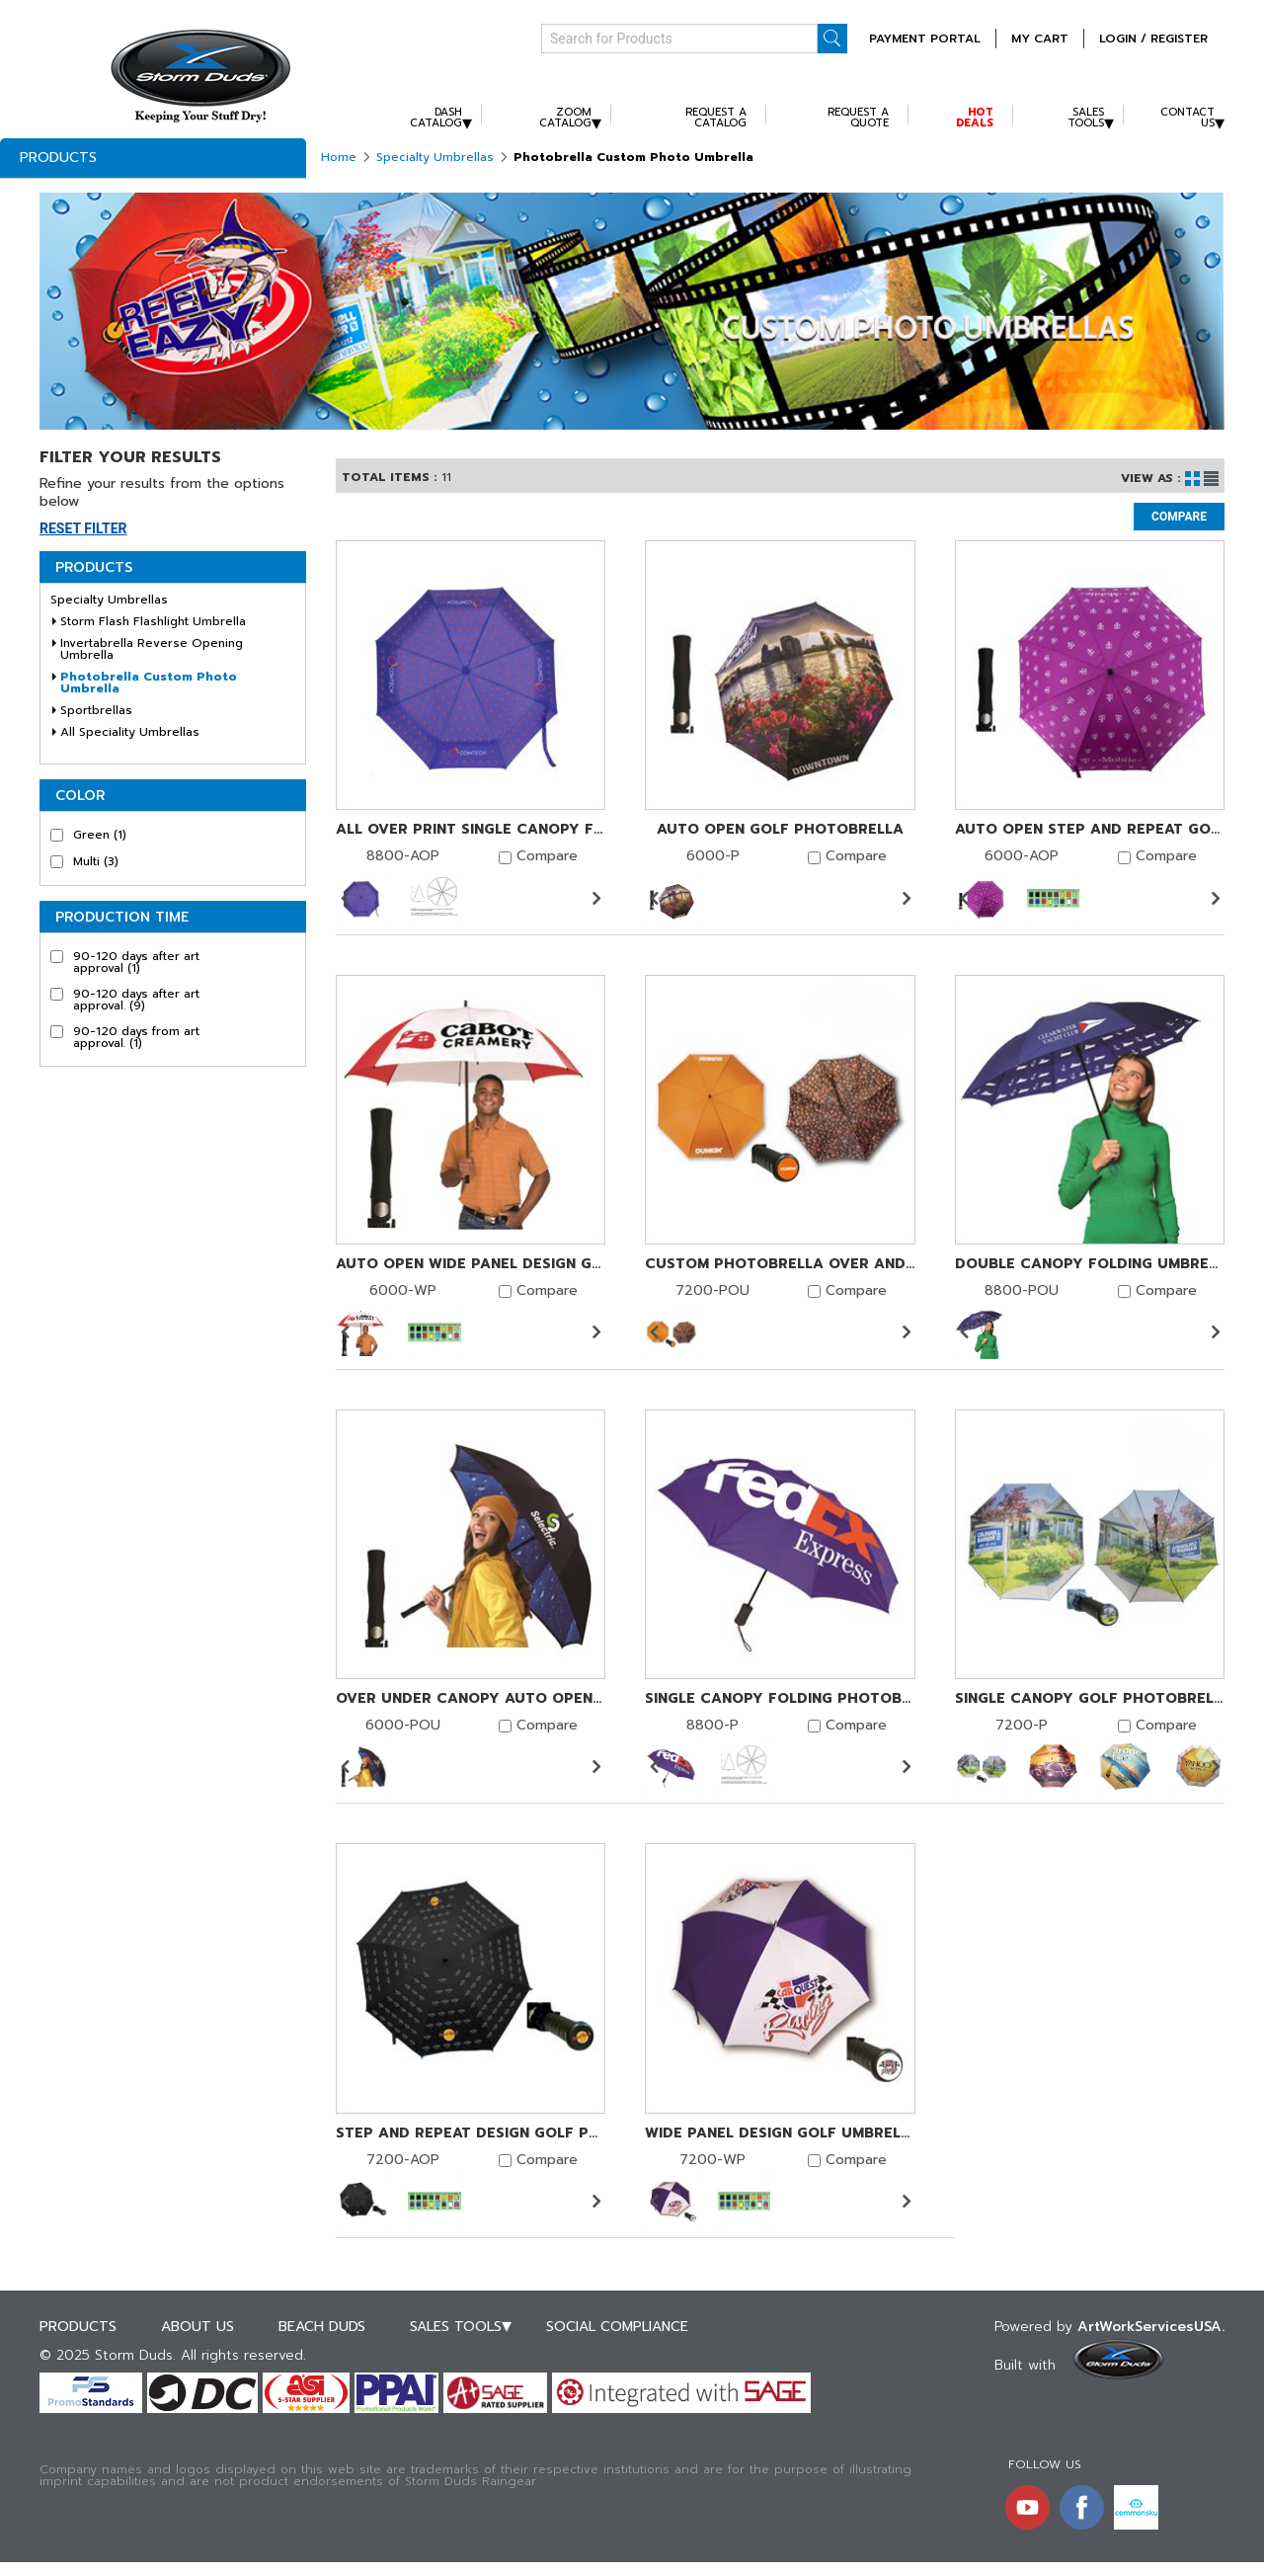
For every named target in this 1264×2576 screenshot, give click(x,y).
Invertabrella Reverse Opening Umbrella (151, 649)
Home (338, 157)
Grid (1192, 478)
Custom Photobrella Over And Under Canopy (779, 1264)
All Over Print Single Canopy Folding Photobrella (470, 830)
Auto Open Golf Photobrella (780, 830)
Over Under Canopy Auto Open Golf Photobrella (470, 1699)
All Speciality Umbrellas (129, 732)
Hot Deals (974, 117)
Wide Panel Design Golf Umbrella (779, 2133)
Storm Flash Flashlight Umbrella (153, 621)
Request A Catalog (716, 117)
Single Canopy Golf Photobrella (1089, 1699)
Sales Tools (1085, 117)
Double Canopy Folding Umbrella (1089, 1264)
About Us (197, 2326)
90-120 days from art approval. (136, 1037)
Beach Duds (321, 2326)
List (1211, 478)
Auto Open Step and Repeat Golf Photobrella (1089, 830)
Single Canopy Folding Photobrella (779, 1699)
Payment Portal (925, 38)
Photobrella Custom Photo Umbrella (148, 682)
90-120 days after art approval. (136, 999)
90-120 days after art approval (136, 962)
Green (99, 835)
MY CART (1039, 38)
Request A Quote (858, 117)
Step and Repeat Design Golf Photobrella (470, 2133)
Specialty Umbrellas (435, 157)
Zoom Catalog (565, 117)
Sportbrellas (96, 710)
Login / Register (1153, 38)
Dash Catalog (436, 117)
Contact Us (1187, 117)
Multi (95, 861)
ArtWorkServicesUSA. (1150, 2326)
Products (58, 157)
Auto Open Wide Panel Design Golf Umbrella (470, 1264)
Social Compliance (617, 2326)
